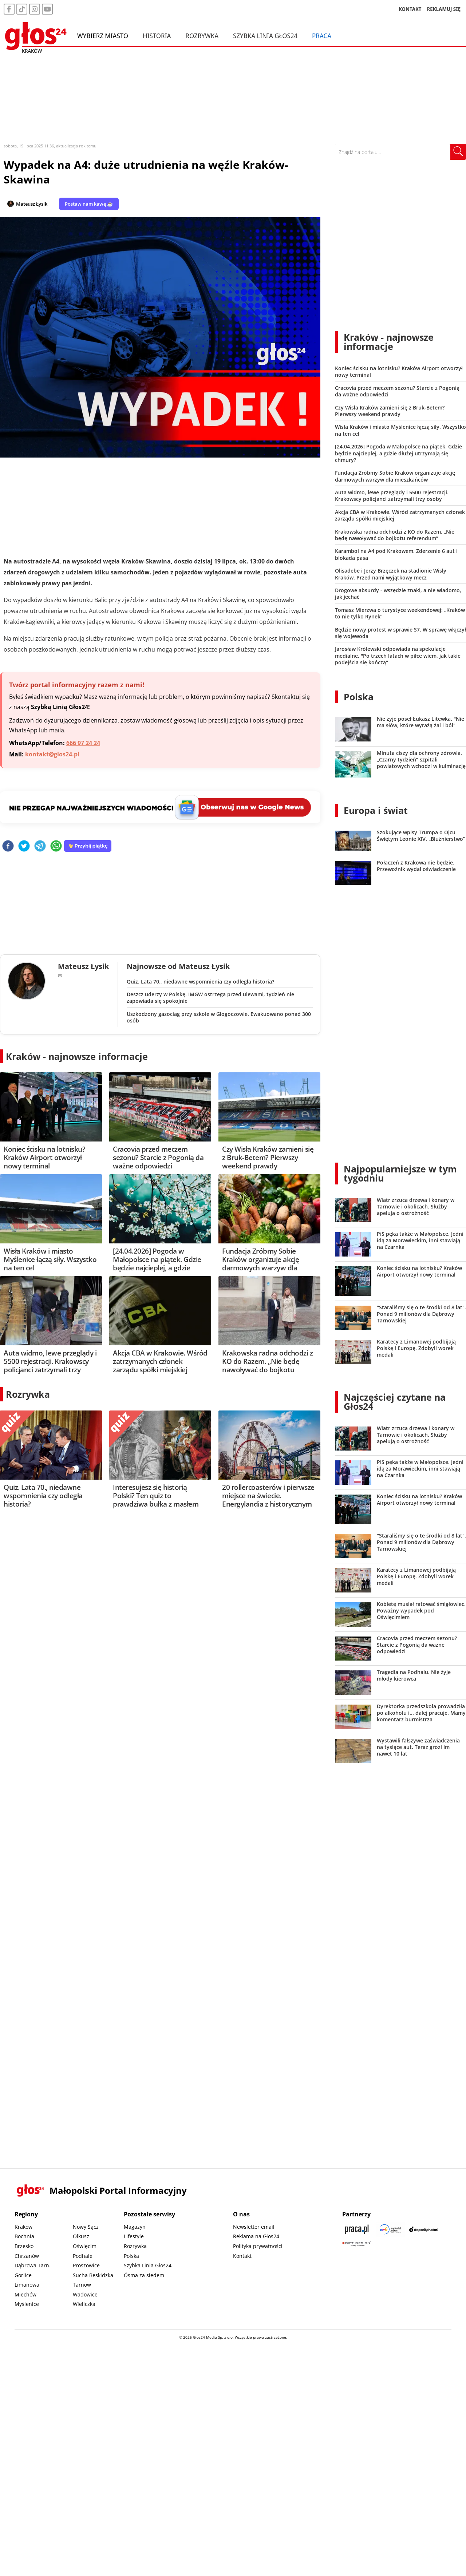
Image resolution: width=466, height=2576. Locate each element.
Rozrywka (201, 35)
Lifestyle (134, 2236)
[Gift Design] (356, 2244)
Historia (157, 35)
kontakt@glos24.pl (52, 754)
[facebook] (8, 846)
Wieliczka (84, 2303)
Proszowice (86, 2265)
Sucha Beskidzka (93, 2275)
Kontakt (242, 2255)
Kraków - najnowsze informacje (77, 1056)
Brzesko (24, 2246)
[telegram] (40, 846)
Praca (321, 35)
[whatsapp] (56, 846)
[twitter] (24, 846)
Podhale (82, 2255)
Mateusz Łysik (31, 204)
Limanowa (27, 2284)
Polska (359, 697)
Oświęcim (84, 2246)
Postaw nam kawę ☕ (89, 204)
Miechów (25, 2294)
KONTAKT (410, 8)
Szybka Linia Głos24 (265, 35)
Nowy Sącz (86, 2226)
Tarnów (82, 2284)
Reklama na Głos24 (256, 2236)
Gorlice (23, 2275)
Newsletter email (254, 2226)
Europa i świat (376, 810)
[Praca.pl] (356, 2229)
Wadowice (85, 2294)
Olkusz (81, 2236)
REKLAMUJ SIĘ (444, 8)
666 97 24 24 (83, 743)
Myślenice (27, 2303)
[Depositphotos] (423, 2229)
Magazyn (135, 2226)
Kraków (23, 2226)
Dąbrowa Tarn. (33, 2265)
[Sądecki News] (390, 2229)
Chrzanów (27, 2255)
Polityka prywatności (258, 2246)
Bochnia (24, 2236)
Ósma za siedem (144, 2275)
